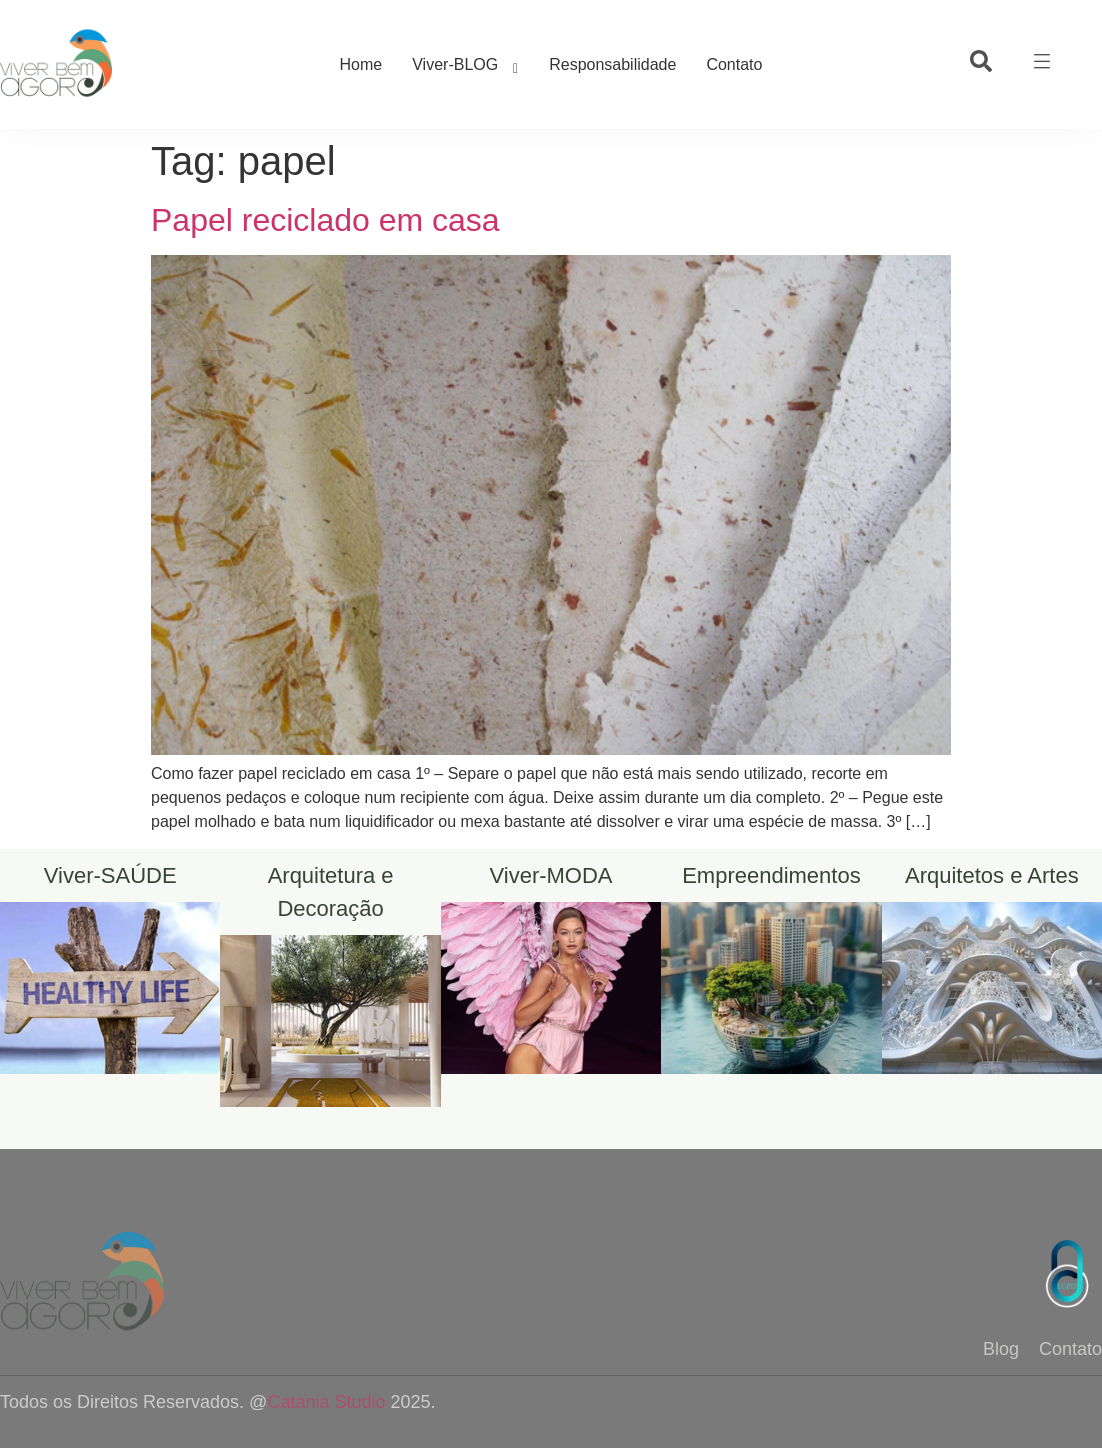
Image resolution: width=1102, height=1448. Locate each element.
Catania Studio (326, 1402)
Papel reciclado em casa (325, 220)
